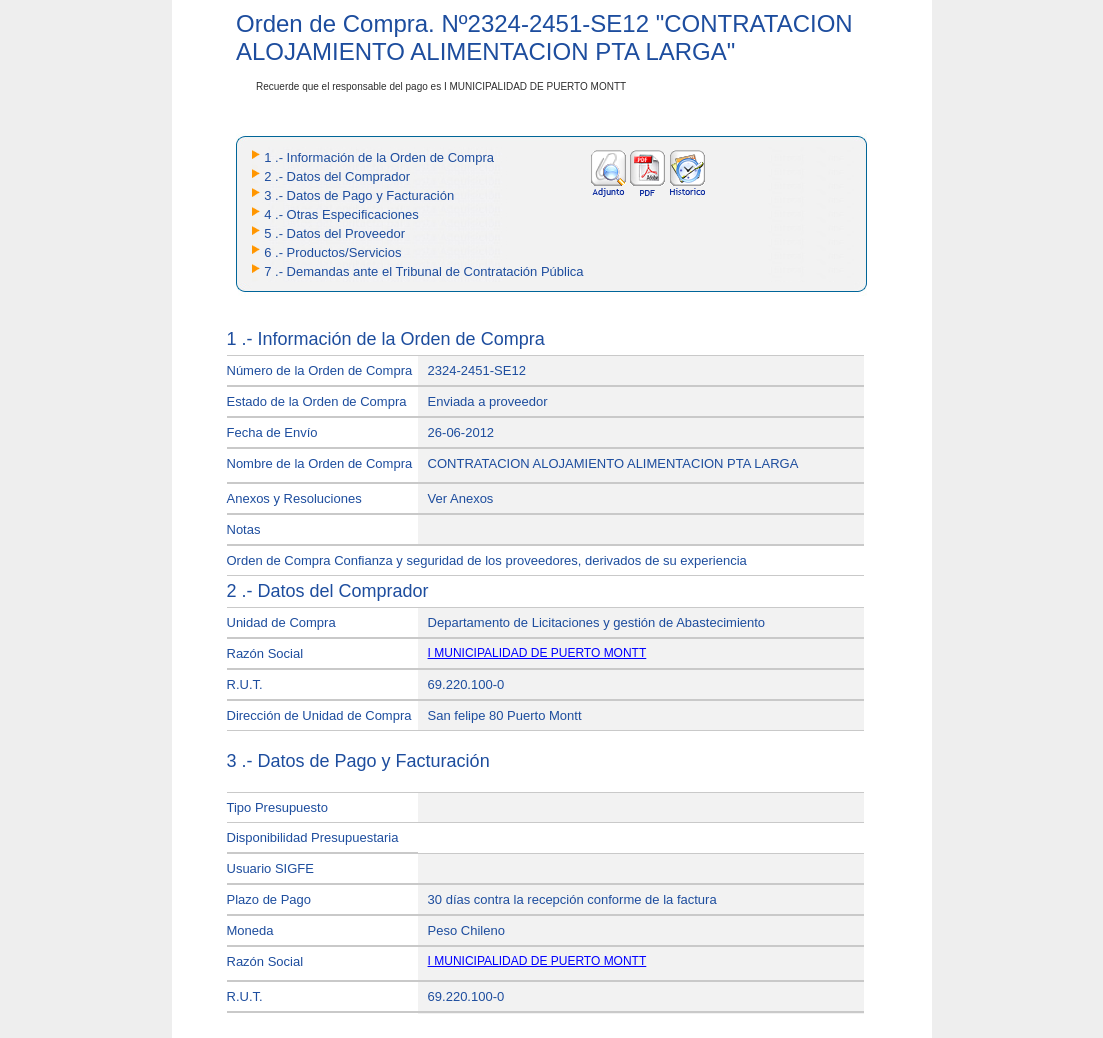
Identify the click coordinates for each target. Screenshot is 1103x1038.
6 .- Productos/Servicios (332, 252)
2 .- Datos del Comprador (337, 176)
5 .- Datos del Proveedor (334, 233)
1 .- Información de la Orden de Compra (379, 157)
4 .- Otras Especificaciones (341, 214)
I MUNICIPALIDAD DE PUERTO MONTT (537, 653)
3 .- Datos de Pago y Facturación (359, 195)
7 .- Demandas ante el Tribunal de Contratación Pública (423, 271)
